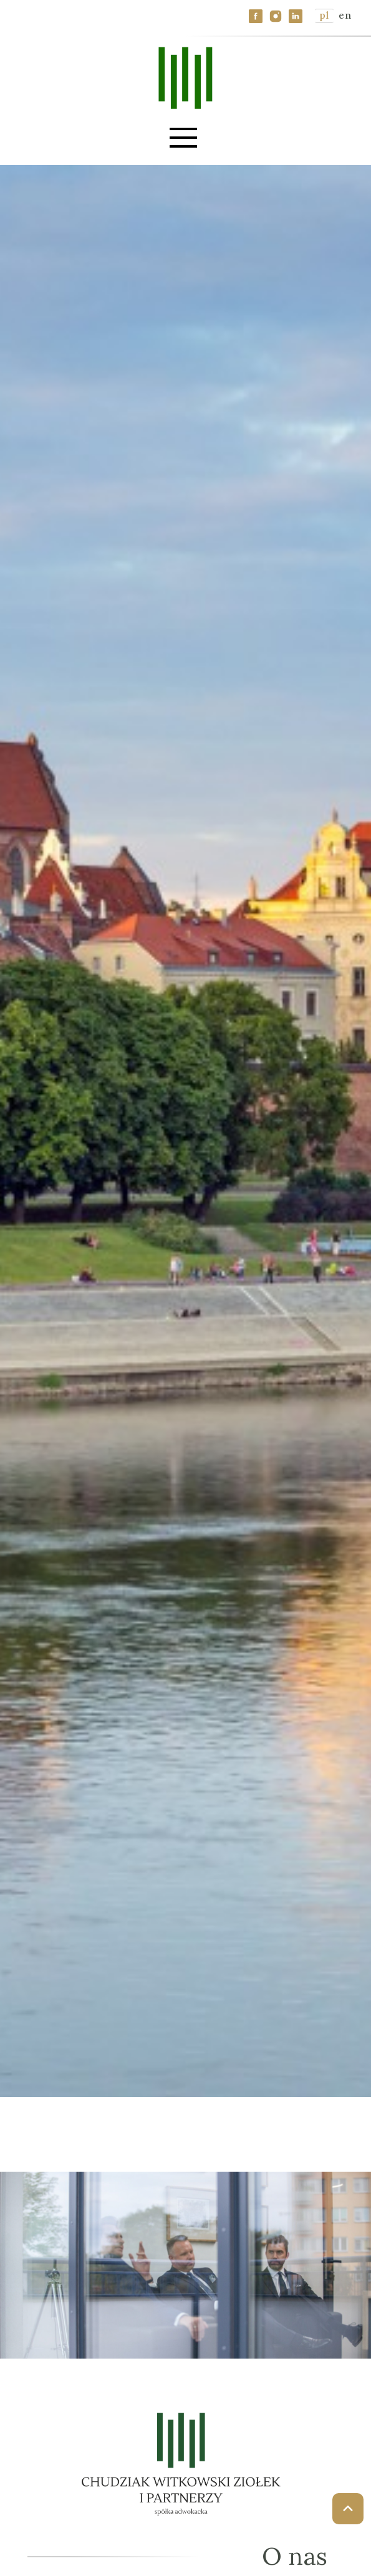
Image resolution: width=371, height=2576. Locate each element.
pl (324, 15)
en (345, 15)
